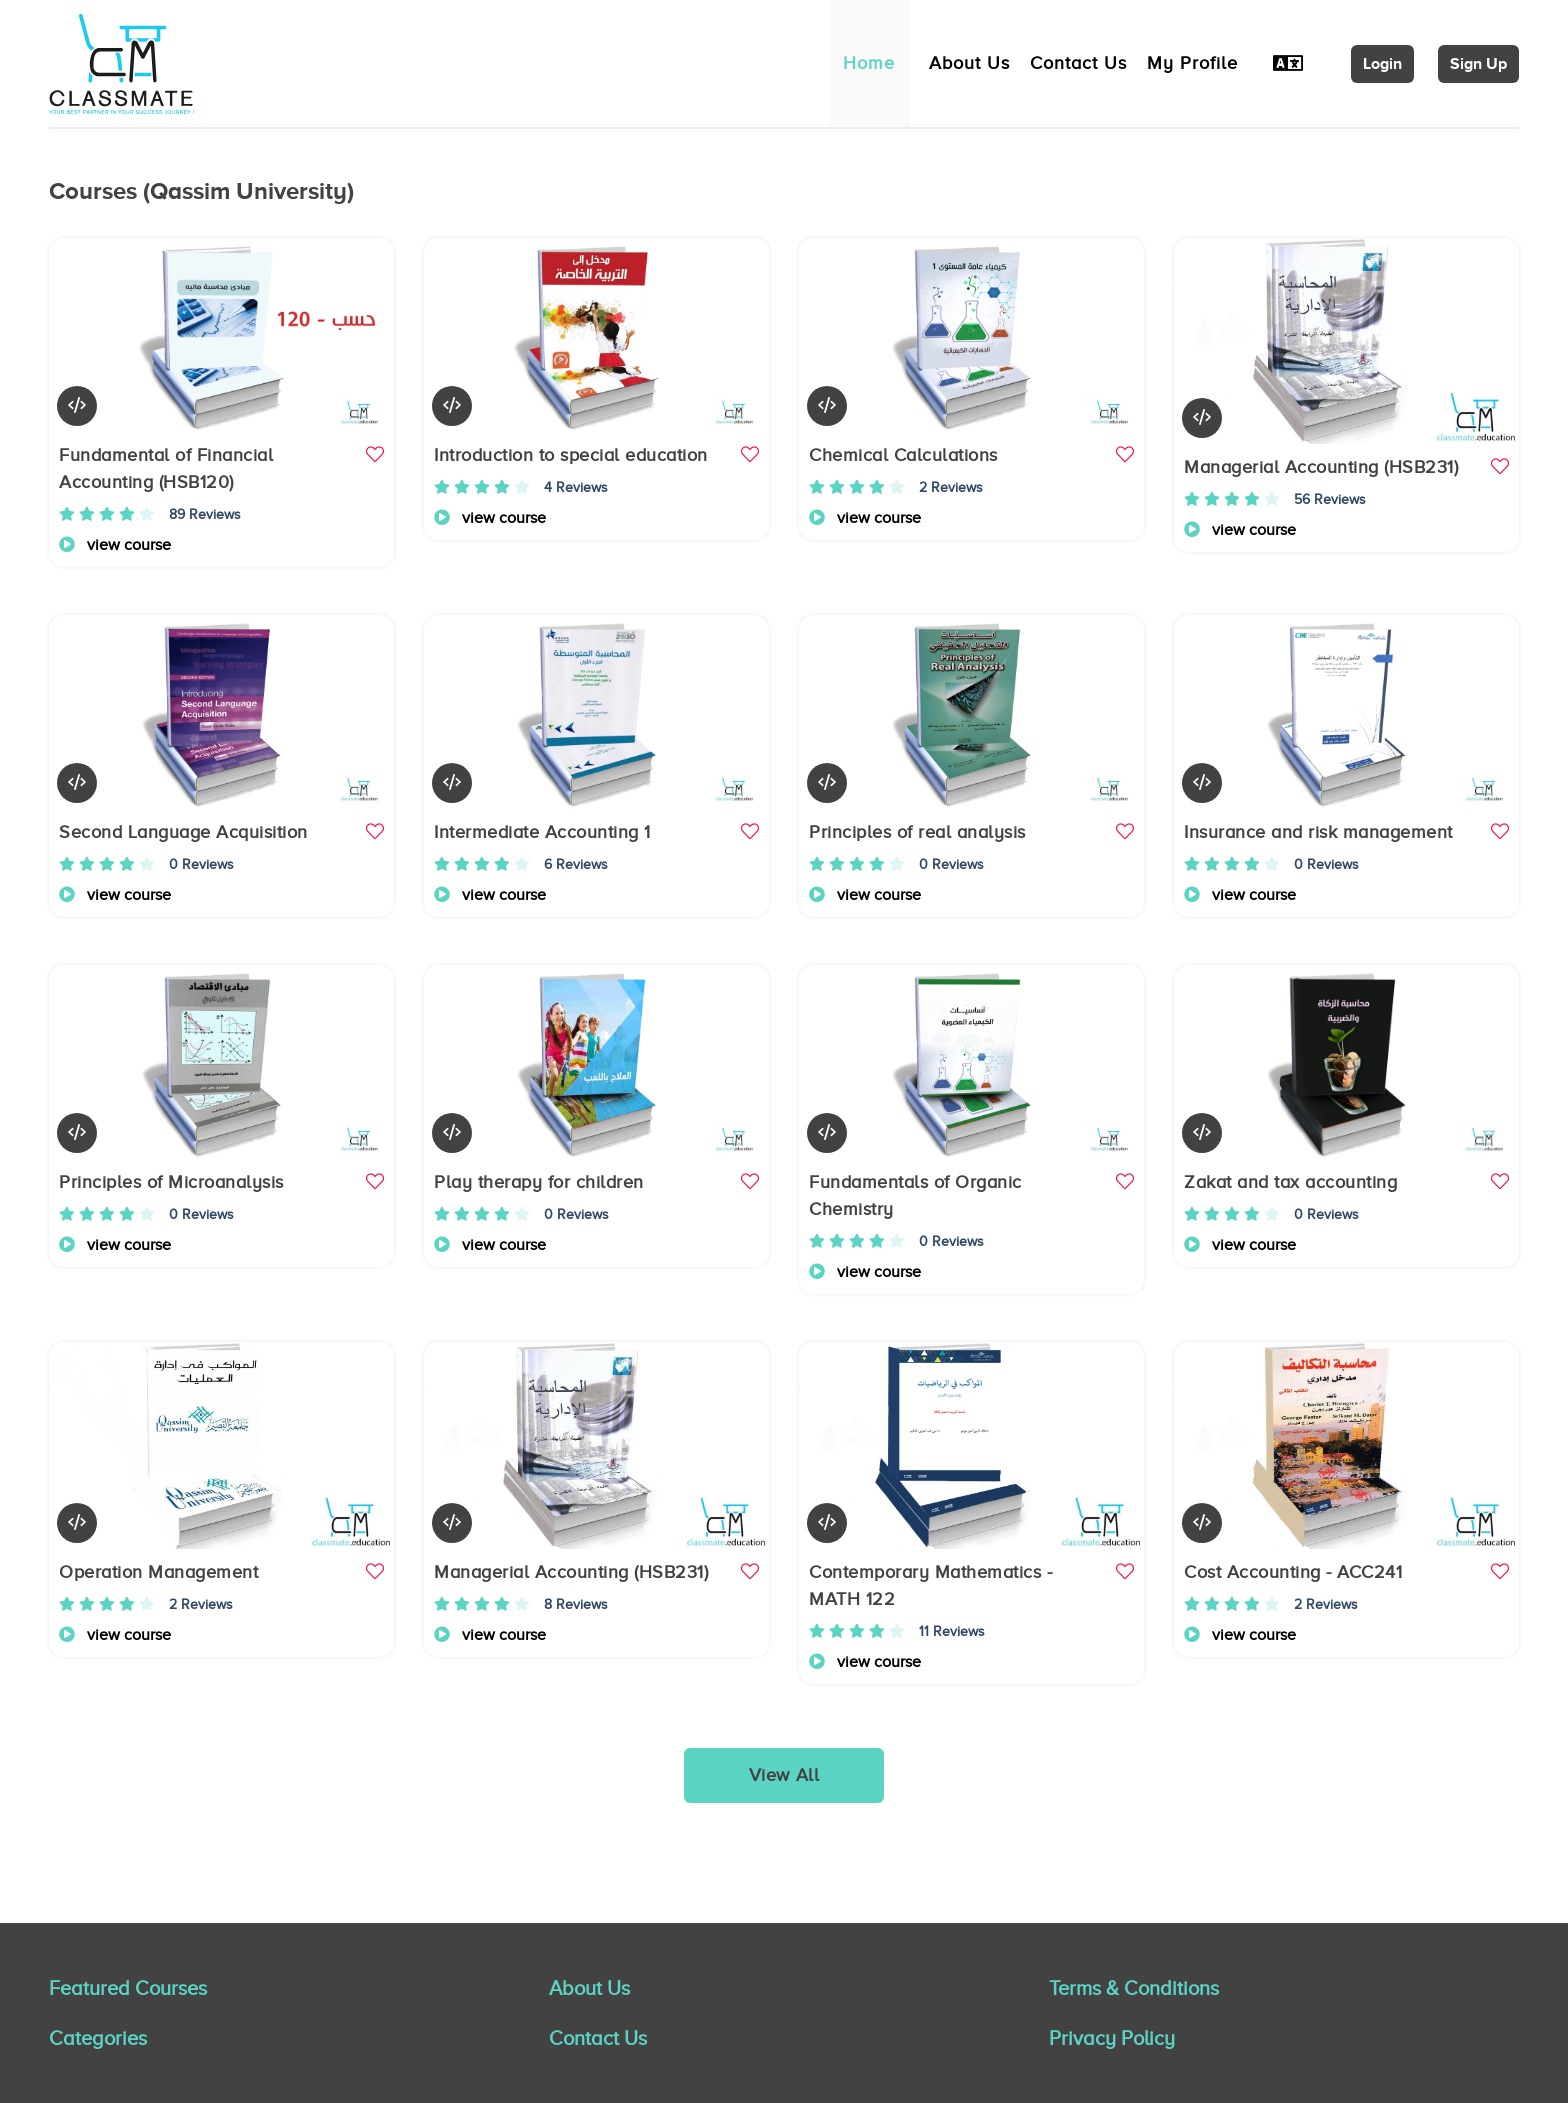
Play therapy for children (539, 1182)
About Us (969, 63)
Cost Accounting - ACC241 (1293, 1572)
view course (115, 545)
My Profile (1192, 63)
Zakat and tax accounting (1290, 1182)
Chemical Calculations (903, 455)
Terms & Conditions (1134, 1988)
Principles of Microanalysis (171, 1182)
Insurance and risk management (1318, 832)
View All (784, 1775)
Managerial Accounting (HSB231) (1321, 467)
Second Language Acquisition (183, 832)
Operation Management (158, 1572)
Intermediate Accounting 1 (542, 832)
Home (869, 63)
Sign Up (1478, 64)
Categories (98, 2038)
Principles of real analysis (917, 832)
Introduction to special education (571, 455)
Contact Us (1078, 63)
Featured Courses (128, 1988)
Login (1382, 64)
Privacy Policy (1112, 2038)
